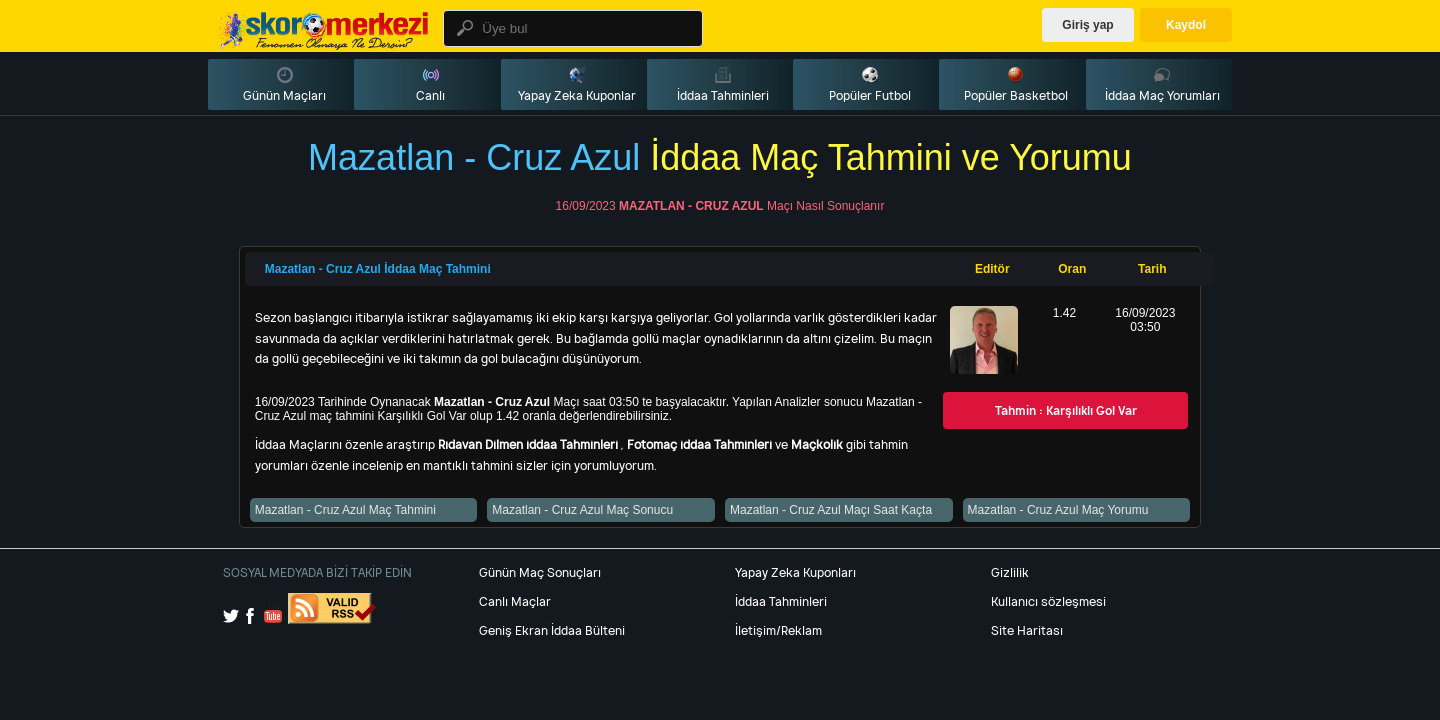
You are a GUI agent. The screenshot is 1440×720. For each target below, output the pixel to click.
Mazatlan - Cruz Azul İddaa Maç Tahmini (378, 269)
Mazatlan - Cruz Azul (691, 206)
